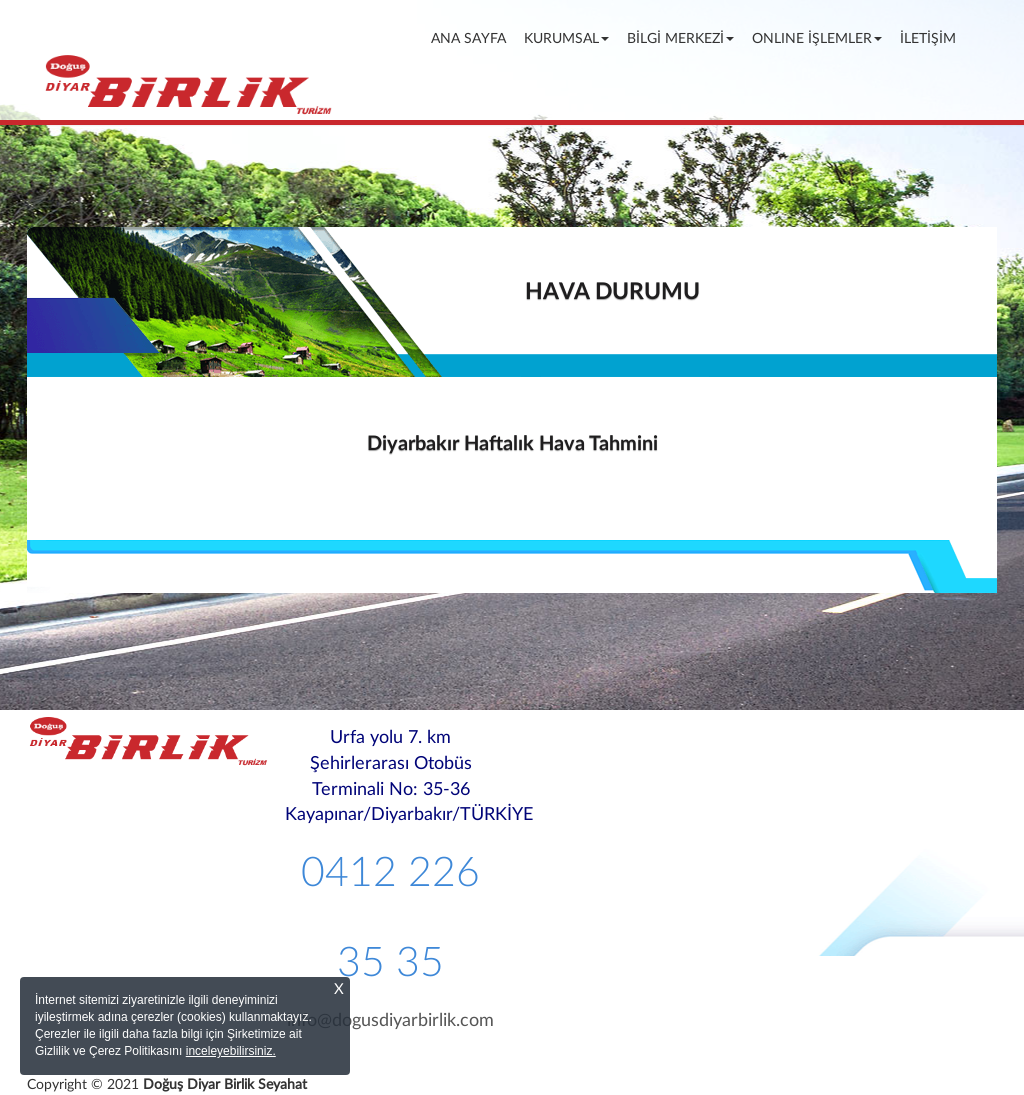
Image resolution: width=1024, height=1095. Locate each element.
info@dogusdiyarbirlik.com (390, 1021)
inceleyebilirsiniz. (231, 1051)
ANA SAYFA (472, 37)
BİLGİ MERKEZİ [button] (680, 39)
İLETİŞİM (928, 39)
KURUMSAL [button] (566, 39)
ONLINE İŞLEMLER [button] (817, 39)
